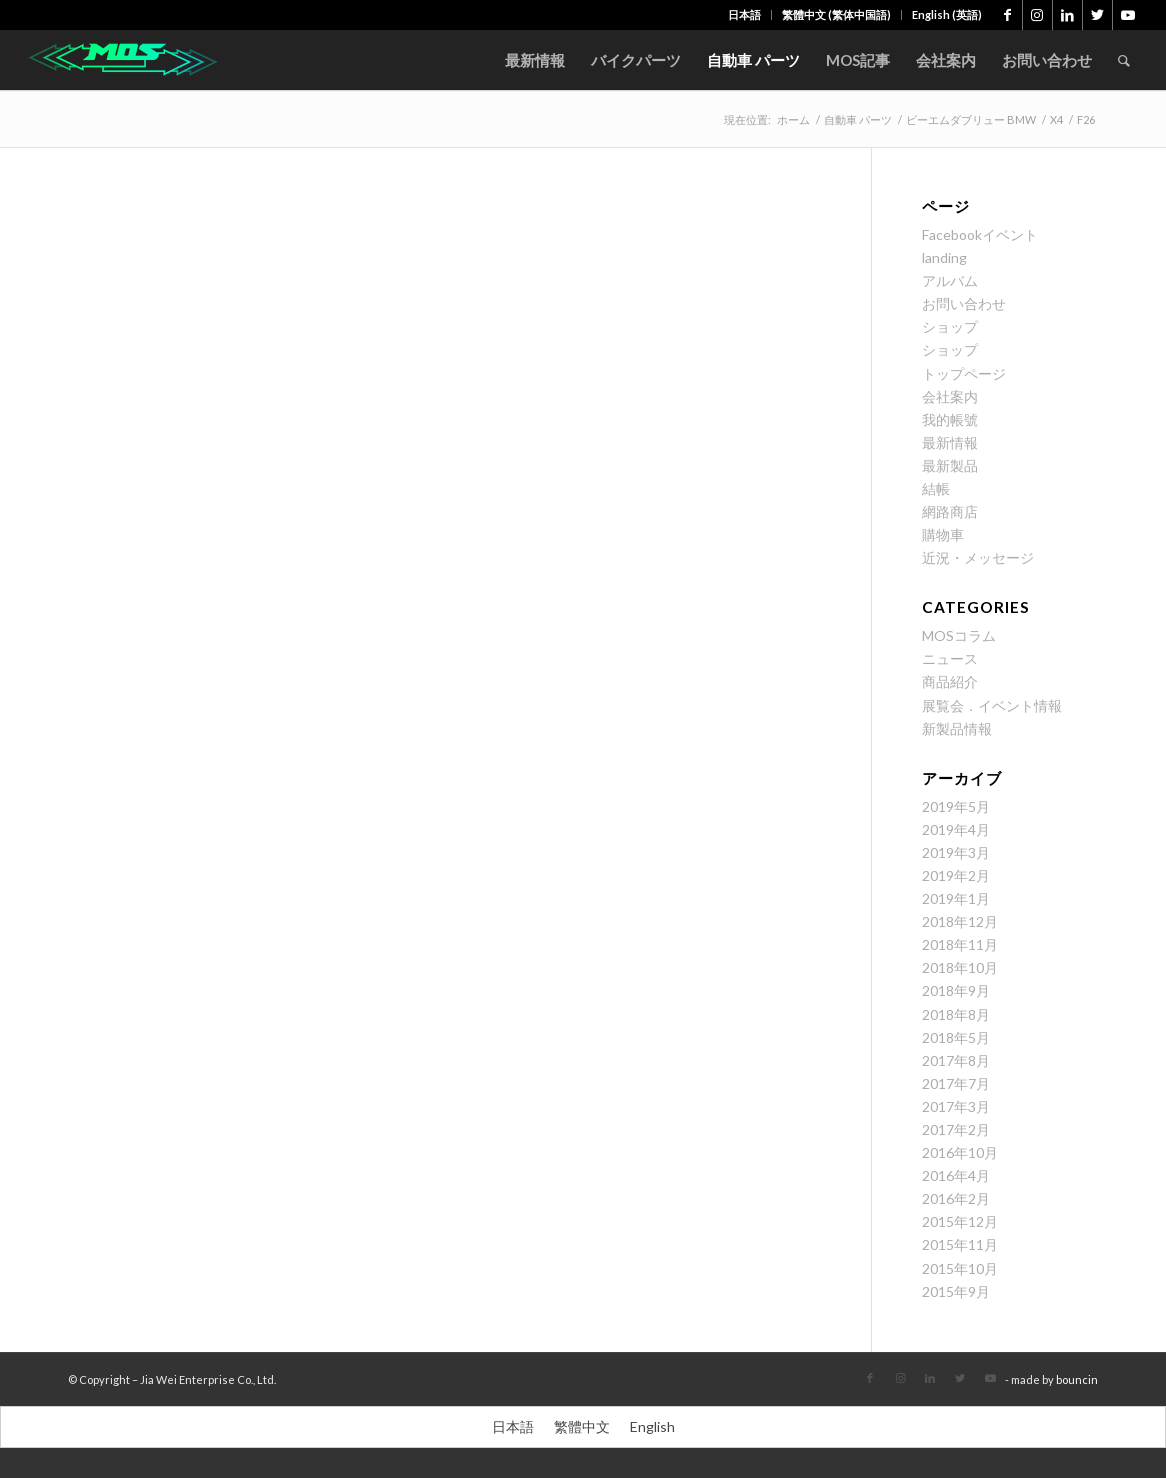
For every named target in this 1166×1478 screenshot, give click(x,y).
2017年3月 (956, 1106)
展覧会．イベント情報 (992, 705)
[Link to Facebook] (1007, 15)
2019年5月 (956, 806)
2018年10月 (960, 967)
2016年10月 (960, 1152)
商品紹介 (950, 681)
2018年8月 (956, 1014)
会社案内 (950, 396)
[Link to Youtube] (1128, 15)
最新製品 (950, 465)
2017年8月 (956, 1060)
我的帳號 (950, 419)
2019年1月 (956, 898)
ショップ (950, 326)
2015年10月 (960, 1268)
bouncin (1077, 1379)
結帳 (936, 488)
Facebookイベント (980, 234)
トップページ (964, 373)
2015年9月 (956, 1291)
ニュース (950, 658)
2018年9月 (956, 990)
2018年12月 (960, 921)
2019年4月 (956, 829)
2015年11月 (960, 1244)
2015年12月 (960, 1221)
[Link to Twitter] (1097, 15)
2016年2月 (956, 1198)
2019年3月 (956, 852)
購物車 (943, 534)
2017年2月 (956, 1129)
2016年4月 (956, 1175)
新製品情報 (957, 728)
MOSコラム (959, 635)
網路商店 (950, 511)
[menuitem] (745, 15)
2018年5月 (956, 1037)
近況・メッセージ (978, 557)
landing (944, 257)
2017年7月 (956, 1083)
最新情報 (950, 442)
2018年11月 (960, 944)
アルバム (950, 280)
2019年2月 (956, 875)
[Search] (1124, 60)
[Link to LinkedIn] (1067, 15)
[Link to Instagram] (1037, 15)
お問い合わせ (964, 303)
